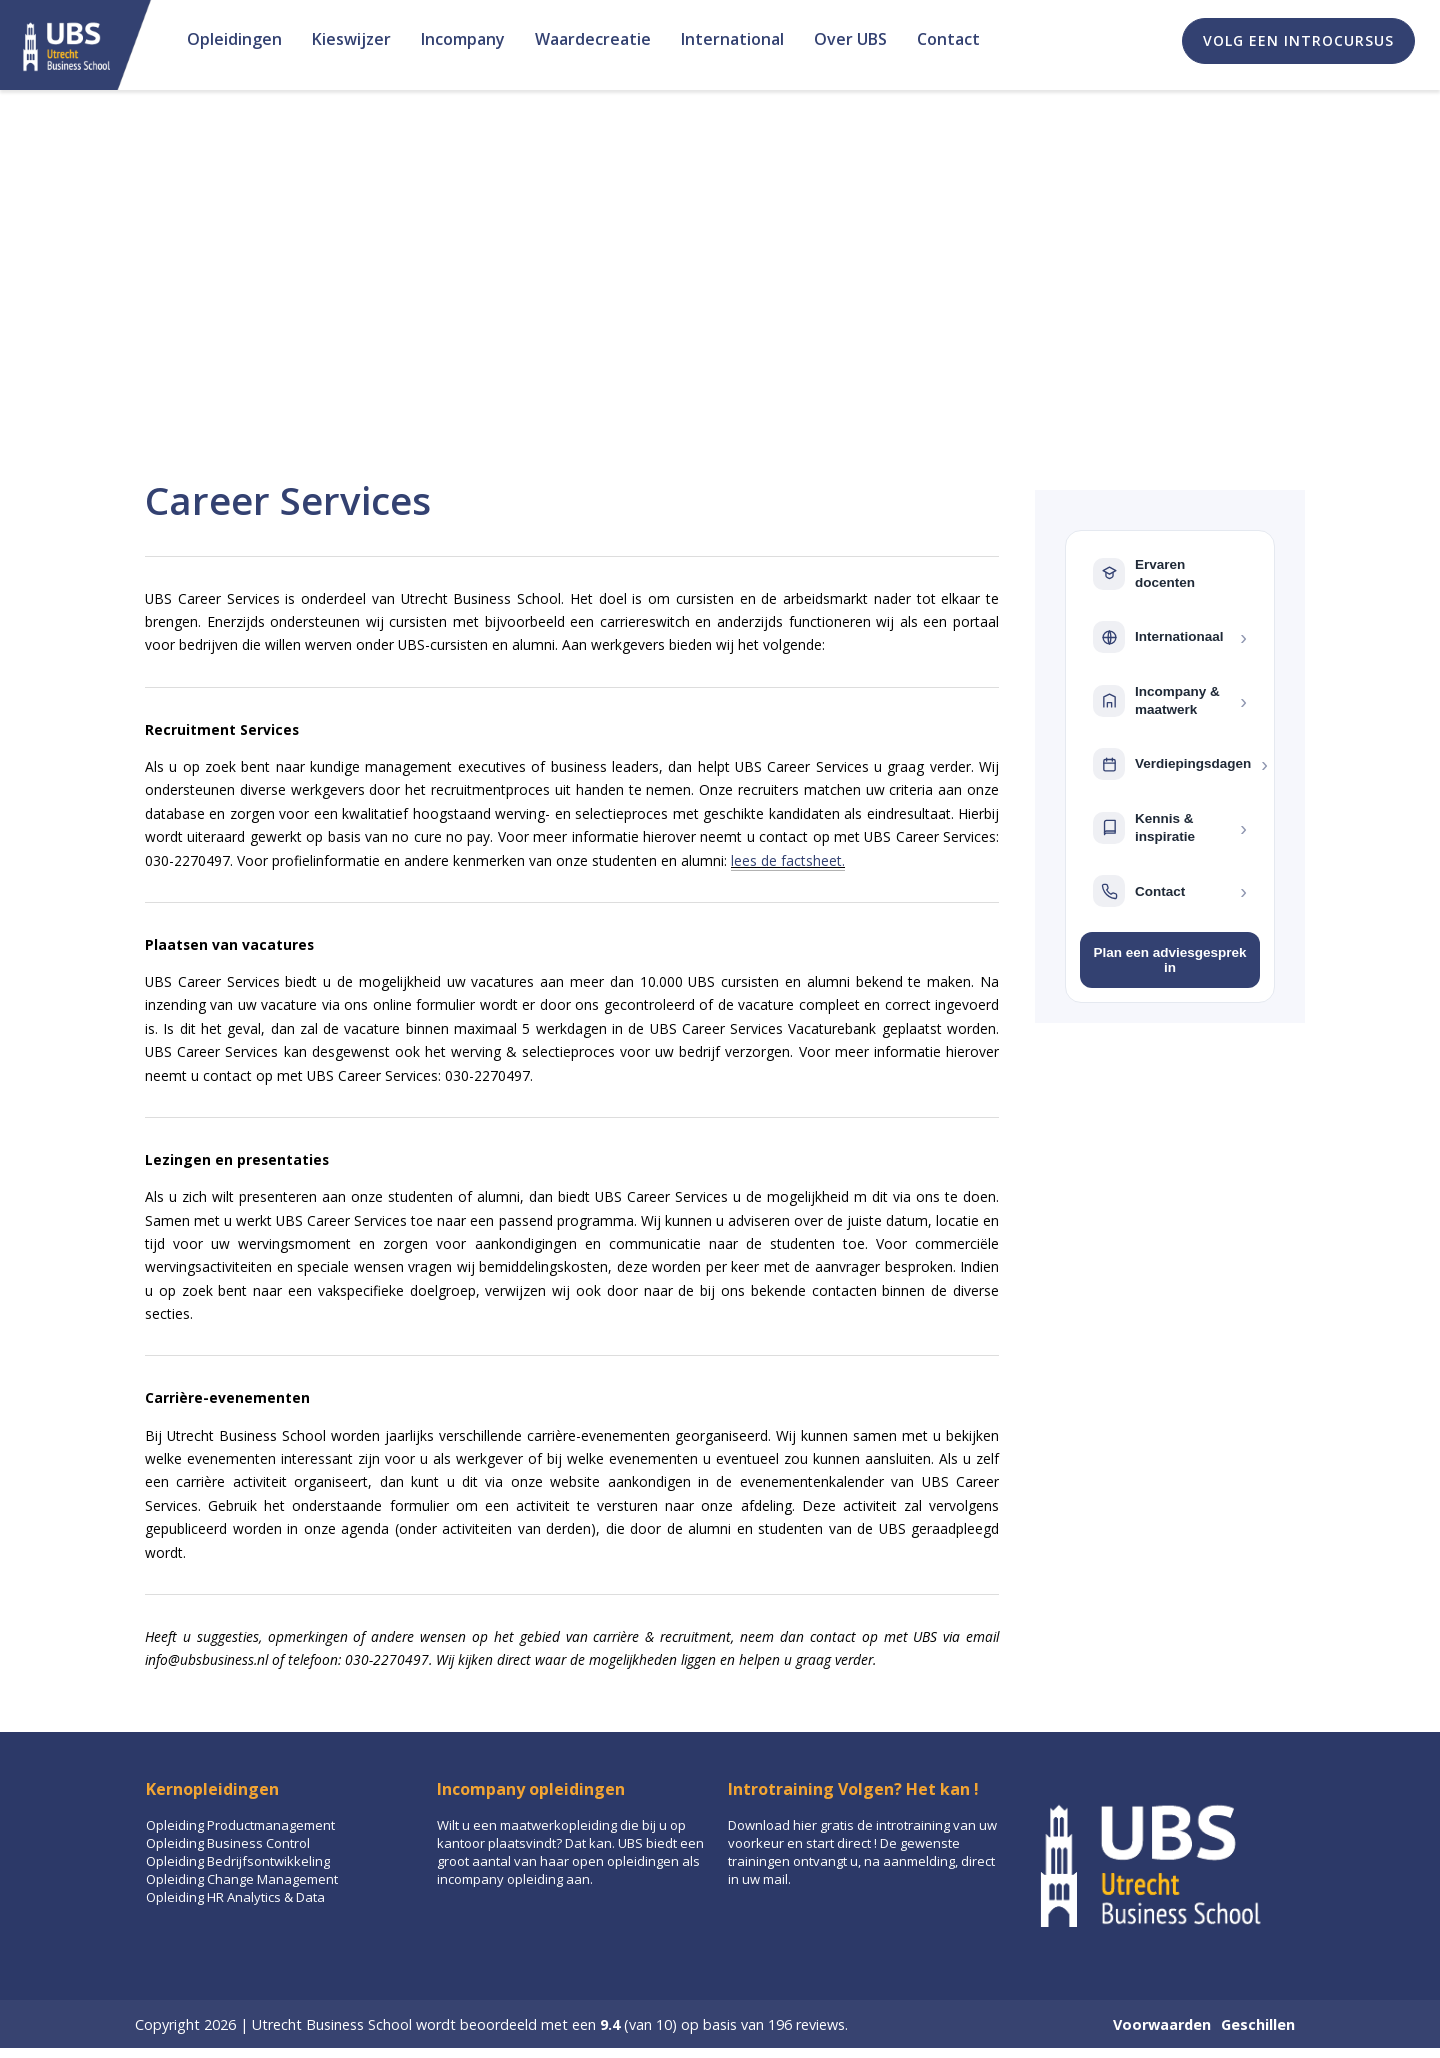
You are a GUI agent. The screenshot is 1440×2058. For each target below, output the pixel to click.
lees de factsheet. (788, 860)
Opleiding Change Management (242, 1879)
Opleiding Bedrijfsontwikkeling (238, 1861)
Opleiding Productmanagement (240, 1825)
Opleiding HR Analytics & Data (235, 1897)
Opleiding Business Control (228, 1843)
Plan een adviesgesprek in (1169, 960)
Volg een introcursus (1298, 40)
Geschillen (1258, 2024)
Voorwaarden (1162, 2024)
